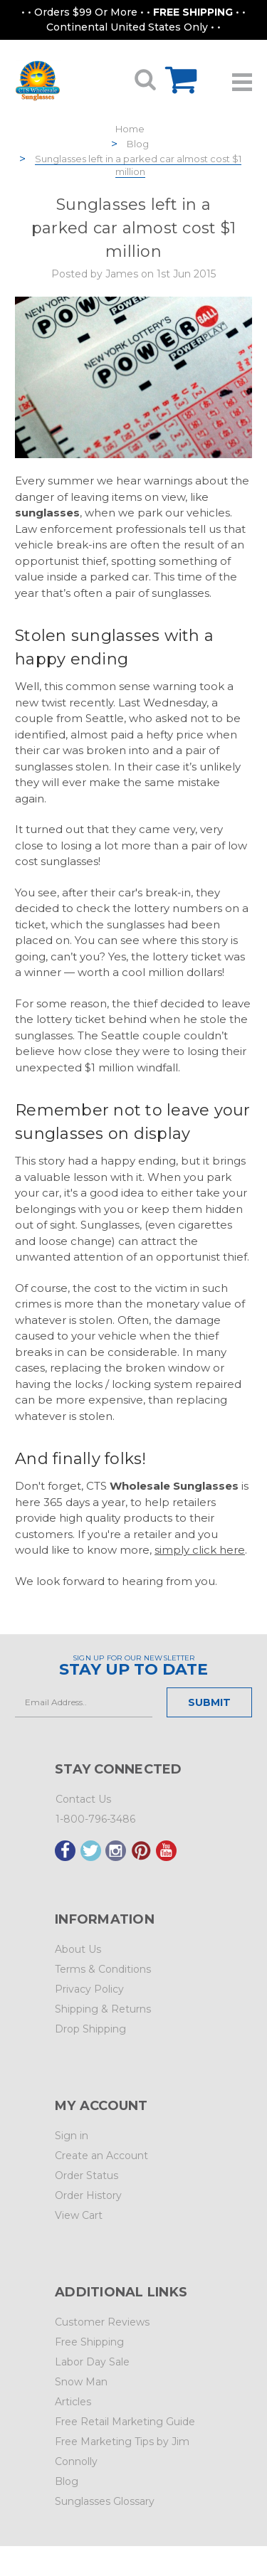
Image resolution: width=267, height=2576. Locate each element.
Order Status (86, 2175)
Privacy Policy (89, 1989)
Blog (138, 143)
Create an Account (101, 2155)
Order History (88, 2195)
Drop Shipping (90, 2029)
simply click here (200, 1550)
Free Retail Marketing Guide (125, 2421)
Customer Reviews (102, 2322)
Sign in (71, 2135)
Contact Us (83, 1799)
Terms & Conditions (103, 1969)
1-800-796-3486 (95, 1819)
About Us (78, 1949)
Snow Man (81, 2381)
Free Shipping (89, 2342)
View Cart (79, 2215)
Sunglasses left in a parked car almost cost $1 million (138, 165)
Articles (73, 2401)
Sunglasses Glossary (105, 2501)
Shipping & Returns (103, 2009)
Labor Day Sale (92, 2361)
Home (130, 128)
